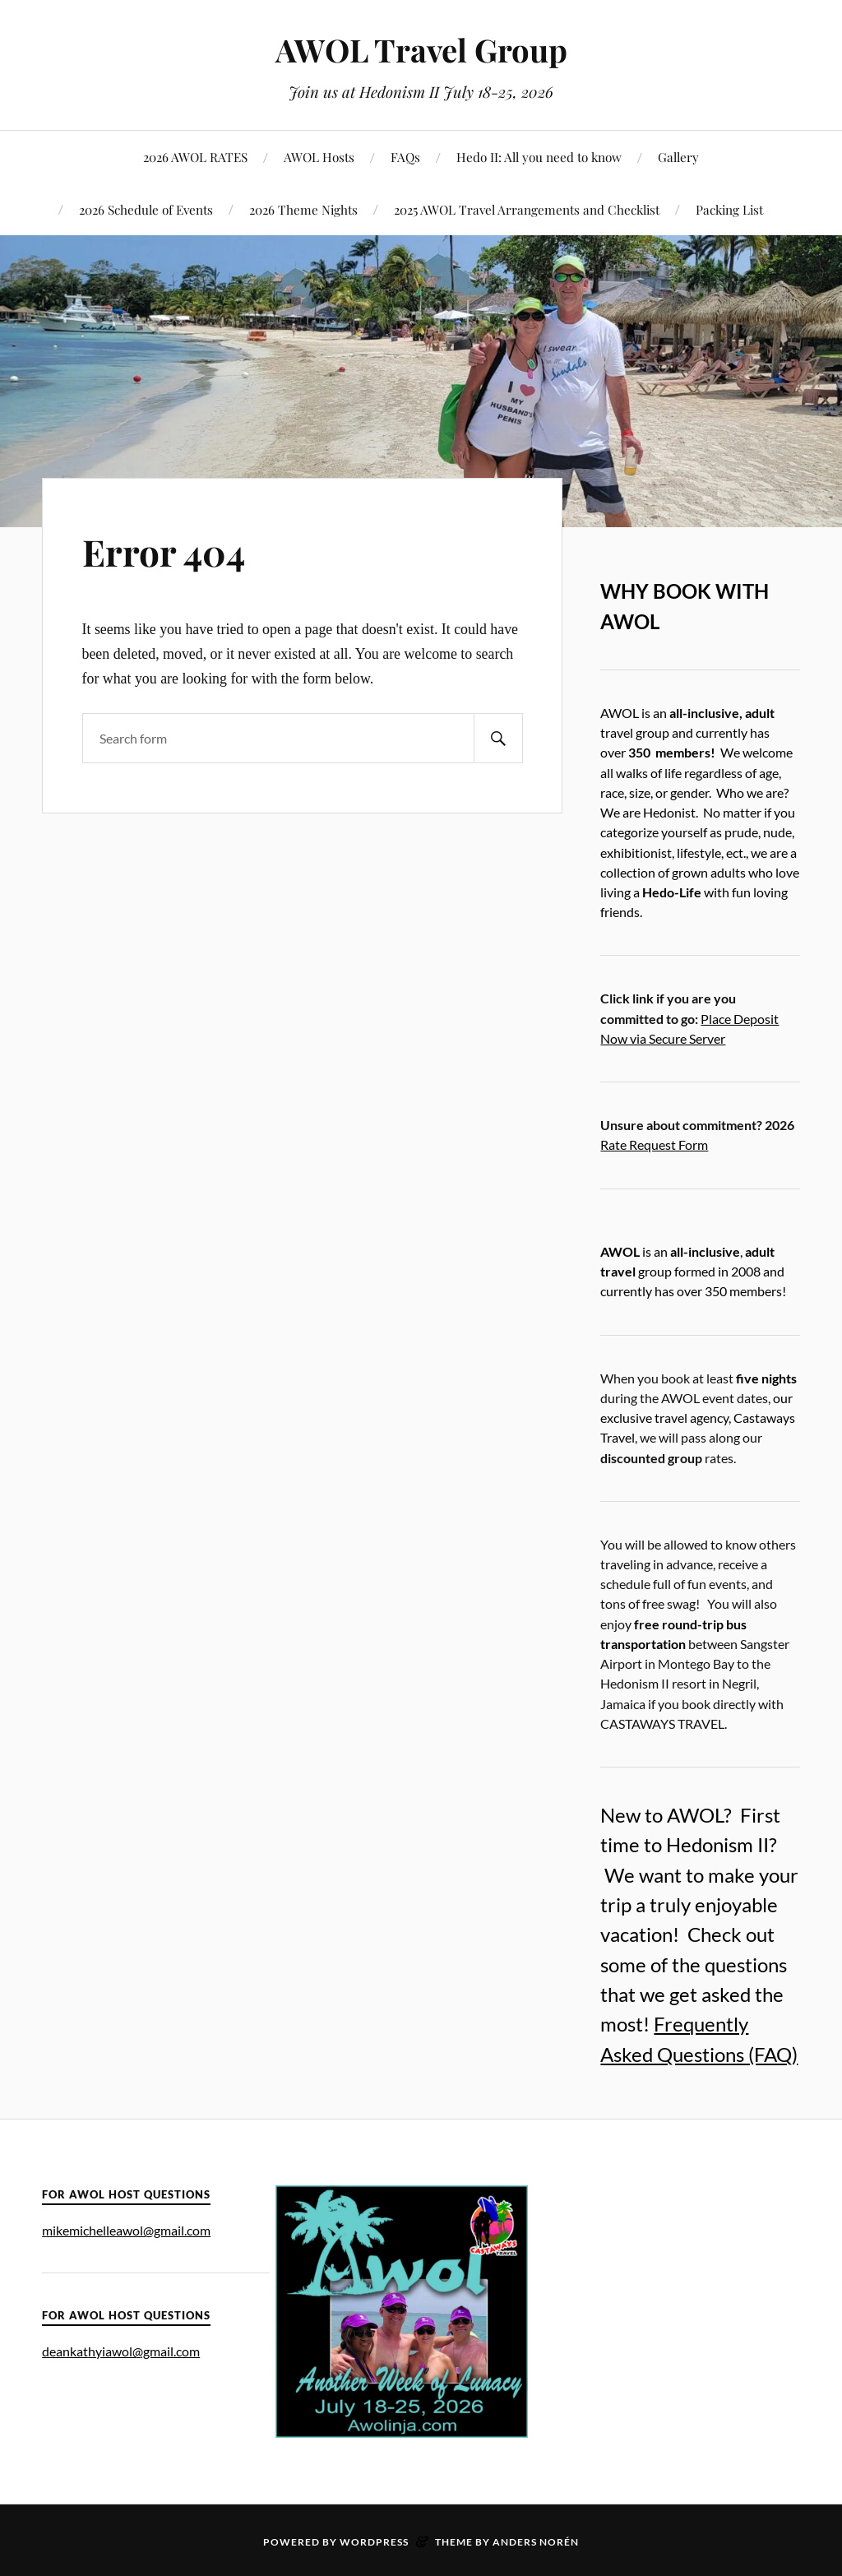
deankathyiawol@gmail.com (121, 2351)
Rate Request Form (654, 1144)
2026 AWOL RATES (195, 156)
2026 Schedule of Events (146, 209)
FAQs (405, 156)
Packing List (729, 209)
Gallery (678, 156)
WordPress (374, 2542)
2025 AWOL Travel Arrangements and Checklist (526, 209)
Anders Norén (536, 2542)
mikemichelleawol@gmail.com (126, 2230)
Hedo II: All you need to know (539, 156)
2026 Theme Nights (303, 209)
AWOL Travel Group (421, 50)
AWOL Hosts (319, 156)
